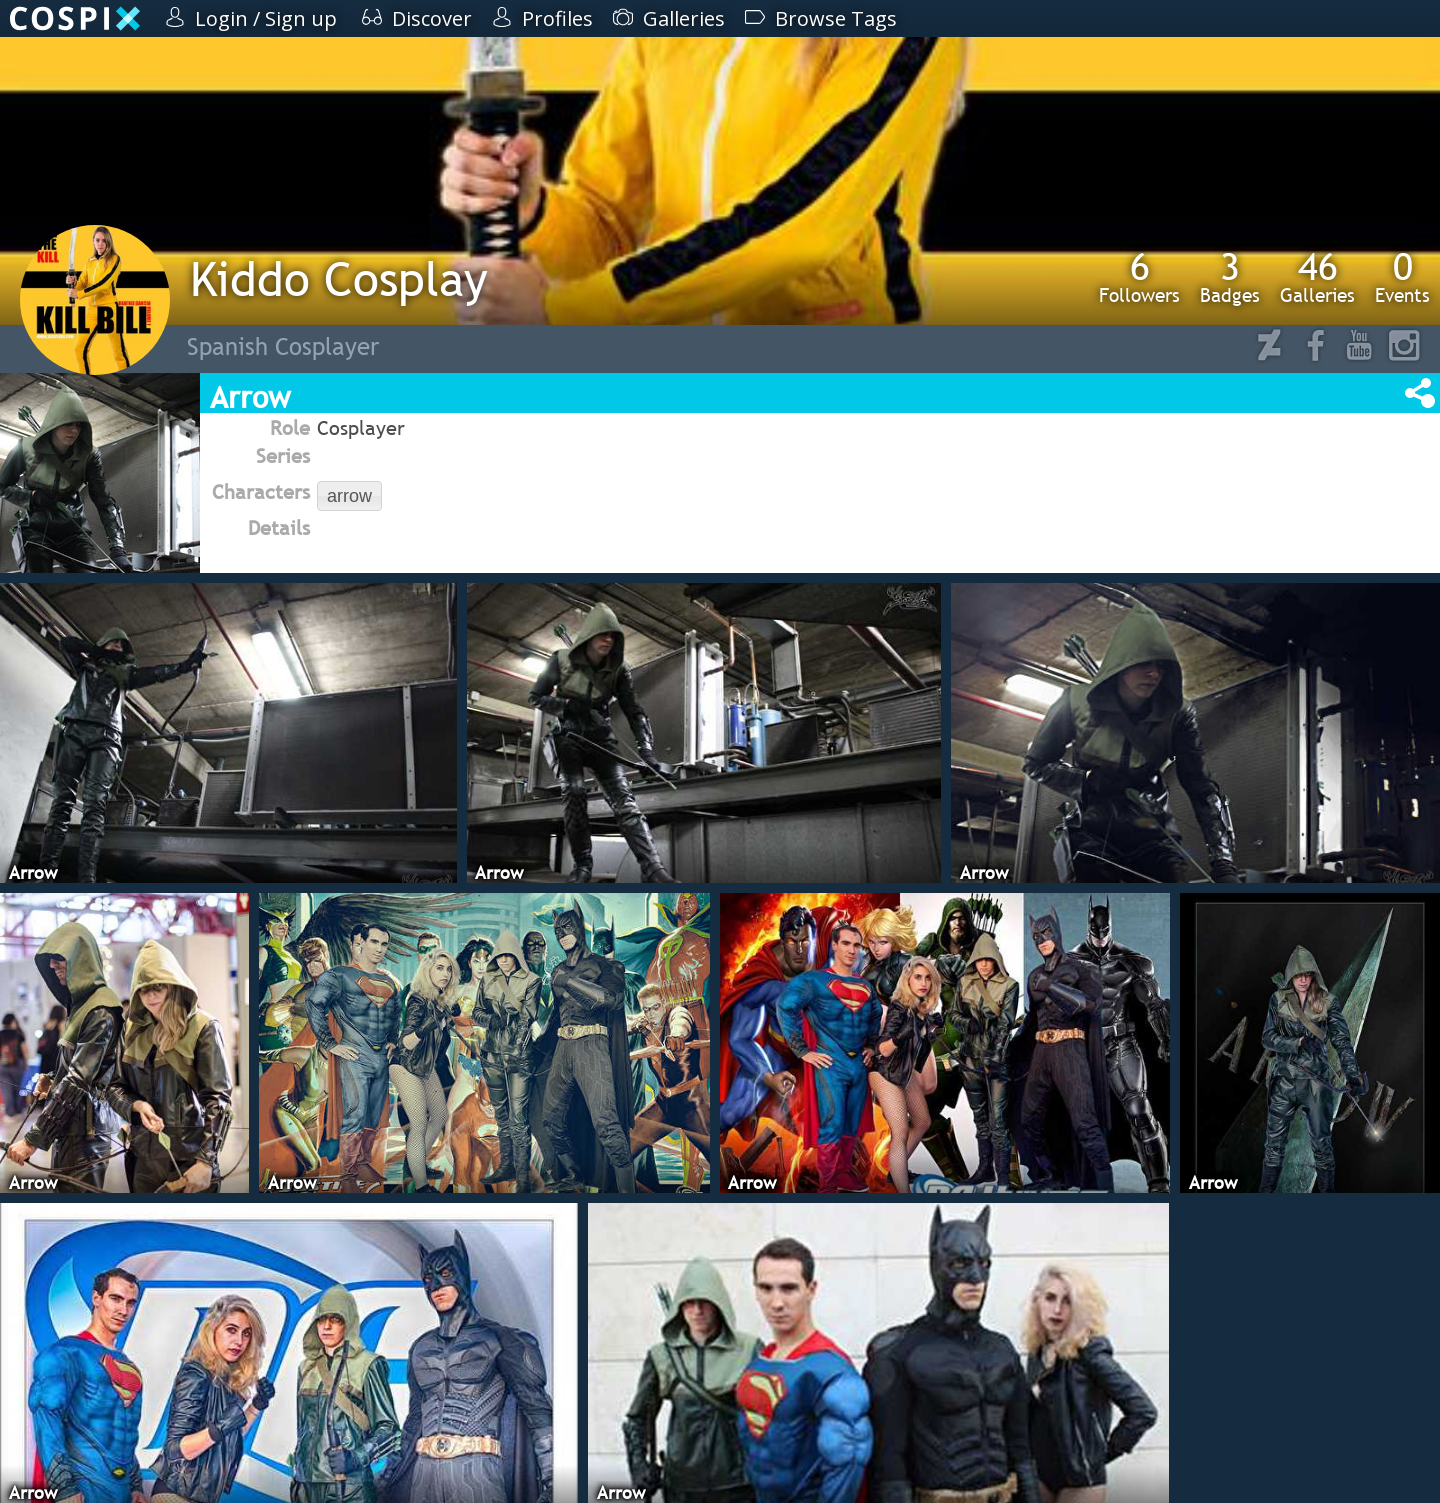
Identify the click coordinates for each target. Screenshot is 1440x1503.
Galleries (1317, 277)
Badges (1230, 277)
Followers (1139, 277)
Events (1402, 277)
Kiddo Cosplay (339, 278)
